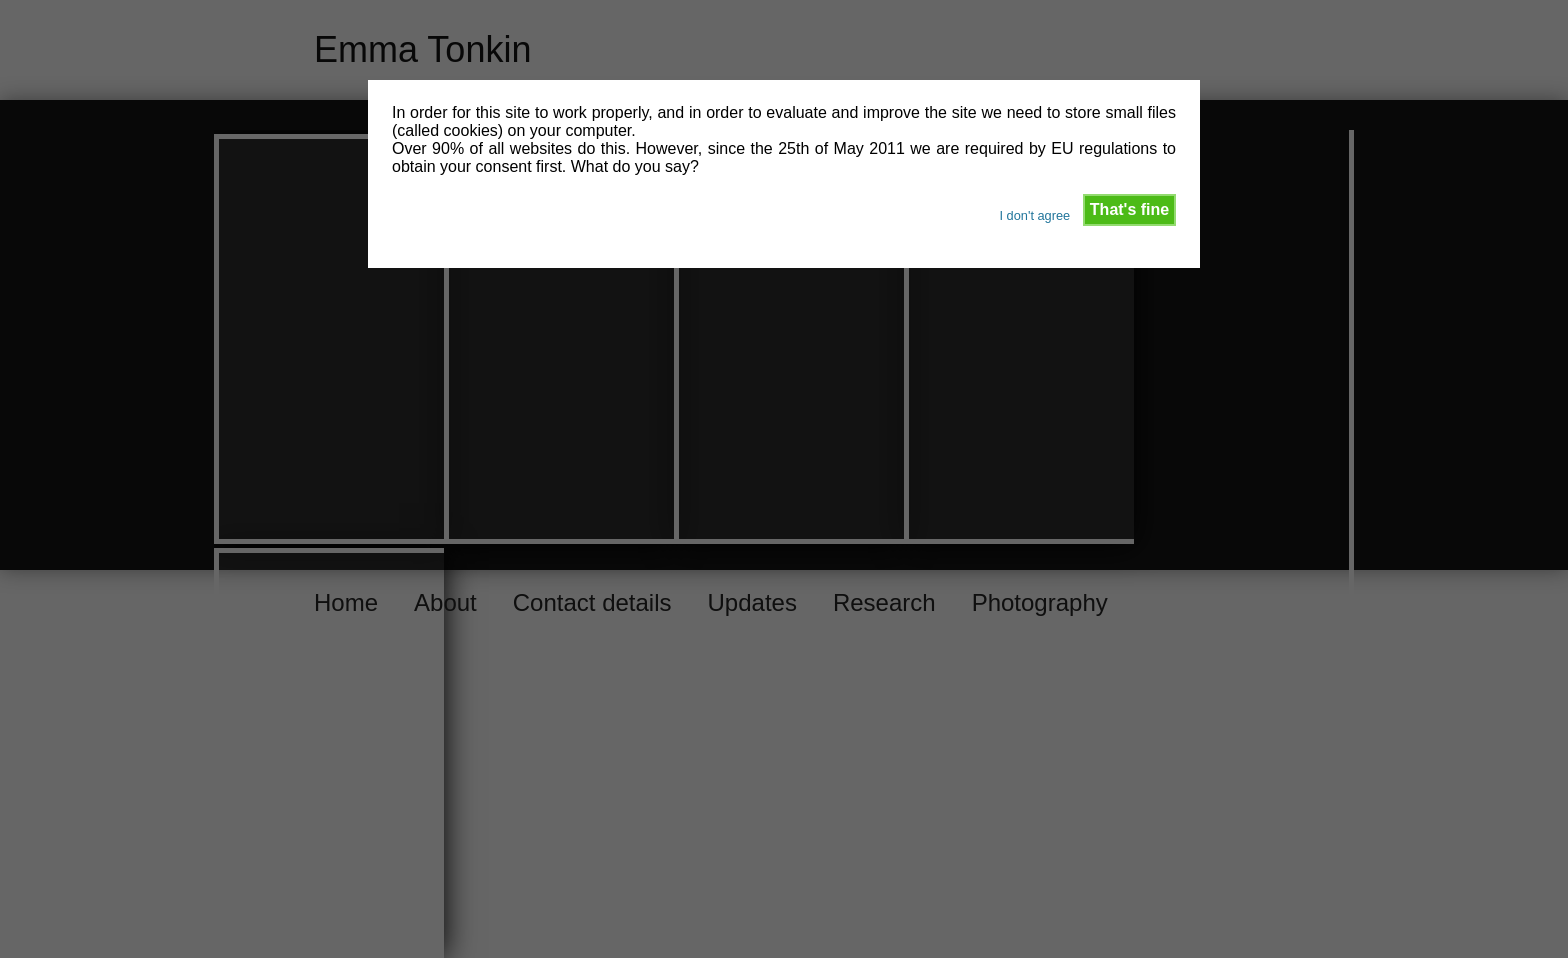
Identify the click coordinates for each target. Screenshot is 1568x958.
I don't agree (1034, 215)
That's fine (1129, 209)
